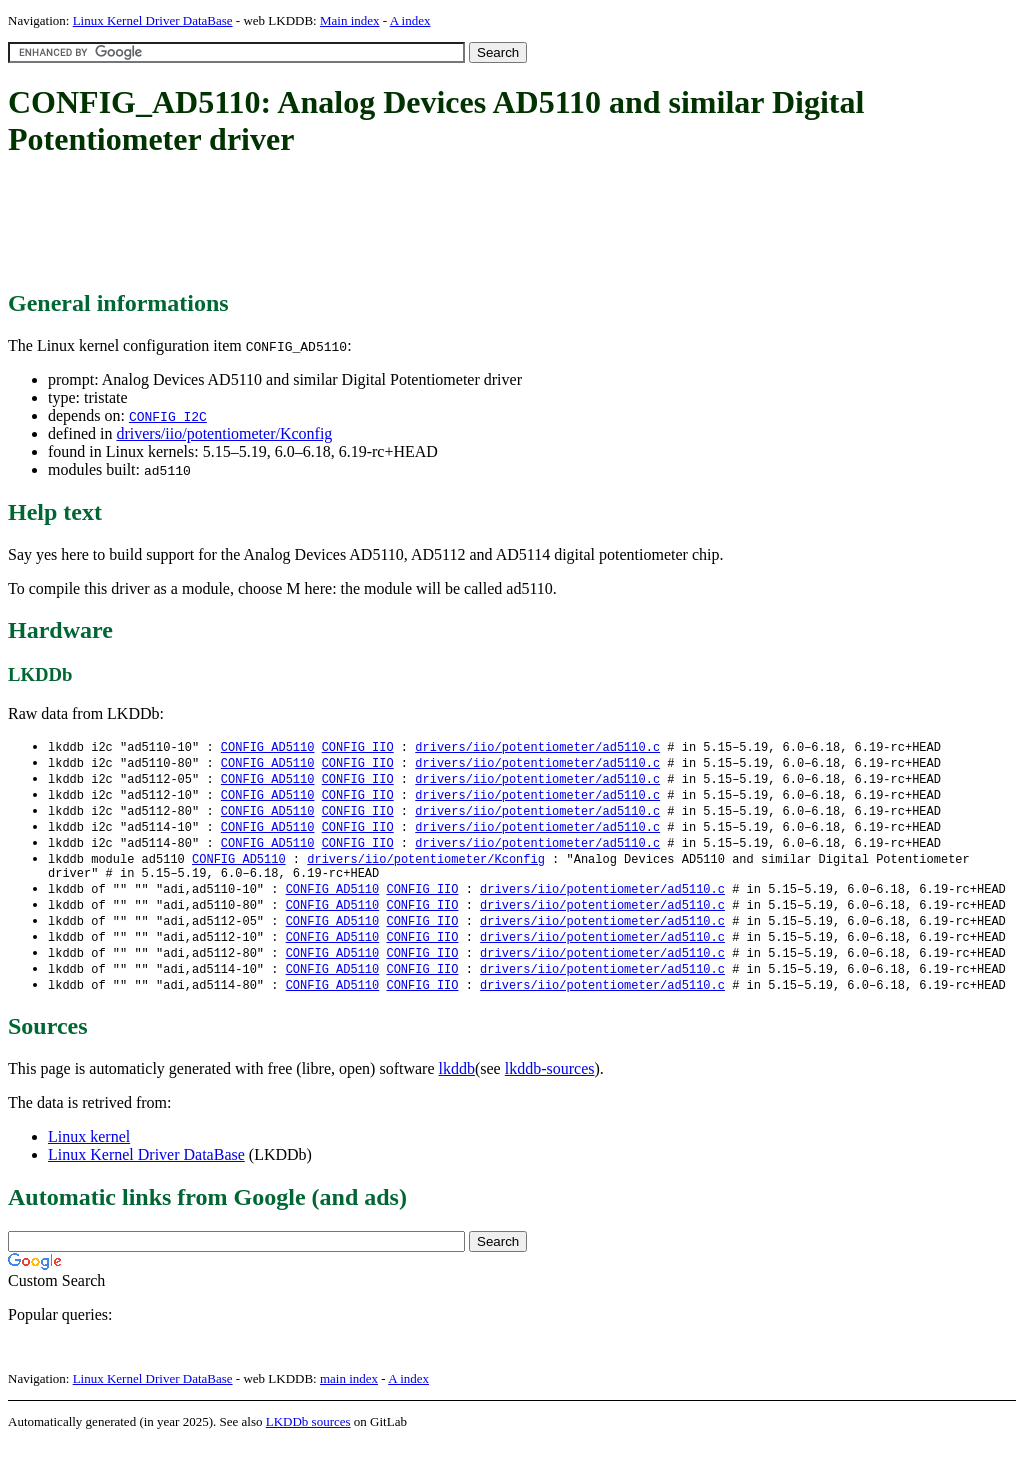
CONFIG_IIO (358, 747)
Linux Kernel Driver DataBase (153, 20)
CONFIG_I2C (168, 416)
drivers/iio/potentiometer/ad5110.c (537, 747)
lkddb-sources (550, 1086)
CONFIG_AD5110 (268, 747)
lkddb (457, 1086)
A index (410, 20)
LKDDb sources (308, 1439)
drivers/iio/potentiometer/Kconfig (224, 433)
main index (349, 1396)
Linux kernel (89, 1154)
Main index (350, 20)
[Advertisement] (372, 225)
